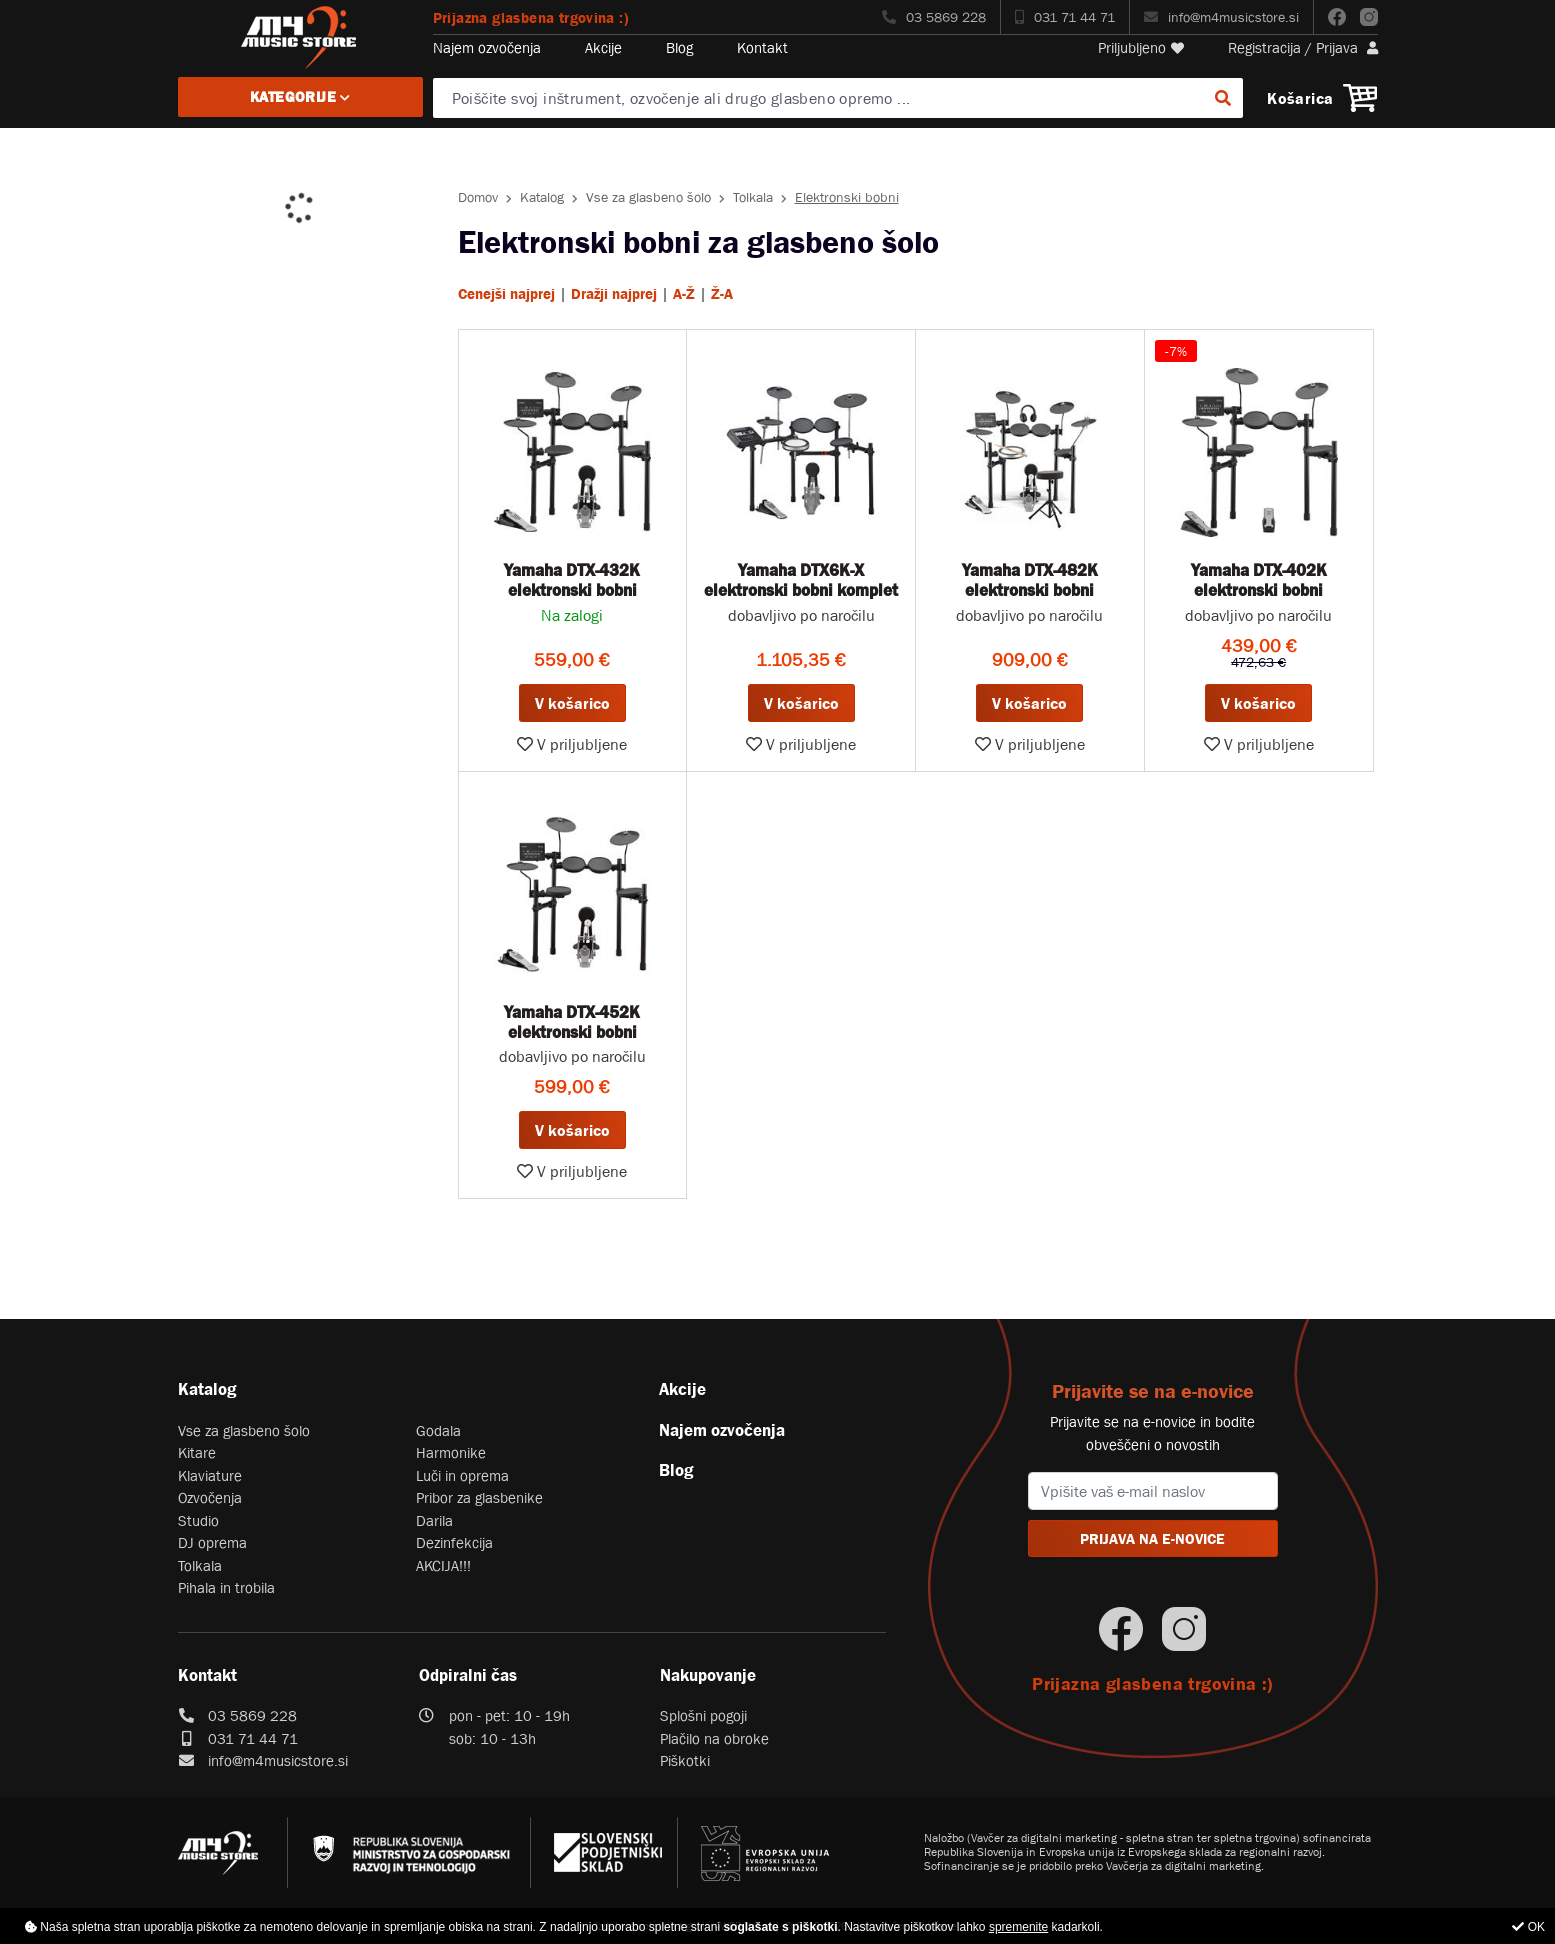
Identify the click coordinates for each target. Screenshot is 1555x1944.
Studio (198, 1520)
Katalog (542, 197)
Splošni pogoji (703, 1715)
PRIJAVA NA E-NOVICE (1152, 1538)
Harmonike (451, 1452)
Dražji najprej (614, 293)
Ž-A (722, 293)
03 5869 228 (934, 17)
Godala (438, 1430)
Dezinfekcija (454, 1542)
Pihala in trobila (226, 1587)
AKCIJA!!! (443, 1565)
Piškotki (685, 1760)
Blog (679, 47)
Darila (434, 1520)
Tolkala (753, 197)
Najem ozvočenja (487, 47)
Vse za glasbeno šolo (648, 197)
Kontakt (762, 47)
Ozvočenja (210, 1497)
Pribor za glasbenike (479, 1497)
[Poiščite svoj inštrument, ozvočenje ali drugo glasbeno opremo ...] (838, 98)
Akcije (603, 47)
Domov (478, 197)
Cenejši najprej (506, 293)
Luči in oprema (462, 1475)
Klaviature (210, 1475)
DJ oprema (212, 1542)
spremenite (1018, 1927)
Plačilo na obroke (714, 1738)
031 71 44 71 (1065, 17)
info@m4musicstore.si (1221, 17)
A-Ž (684, 293)
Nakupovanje (708, 1675)
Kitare (197, 1452)
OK (1528, 1927)
